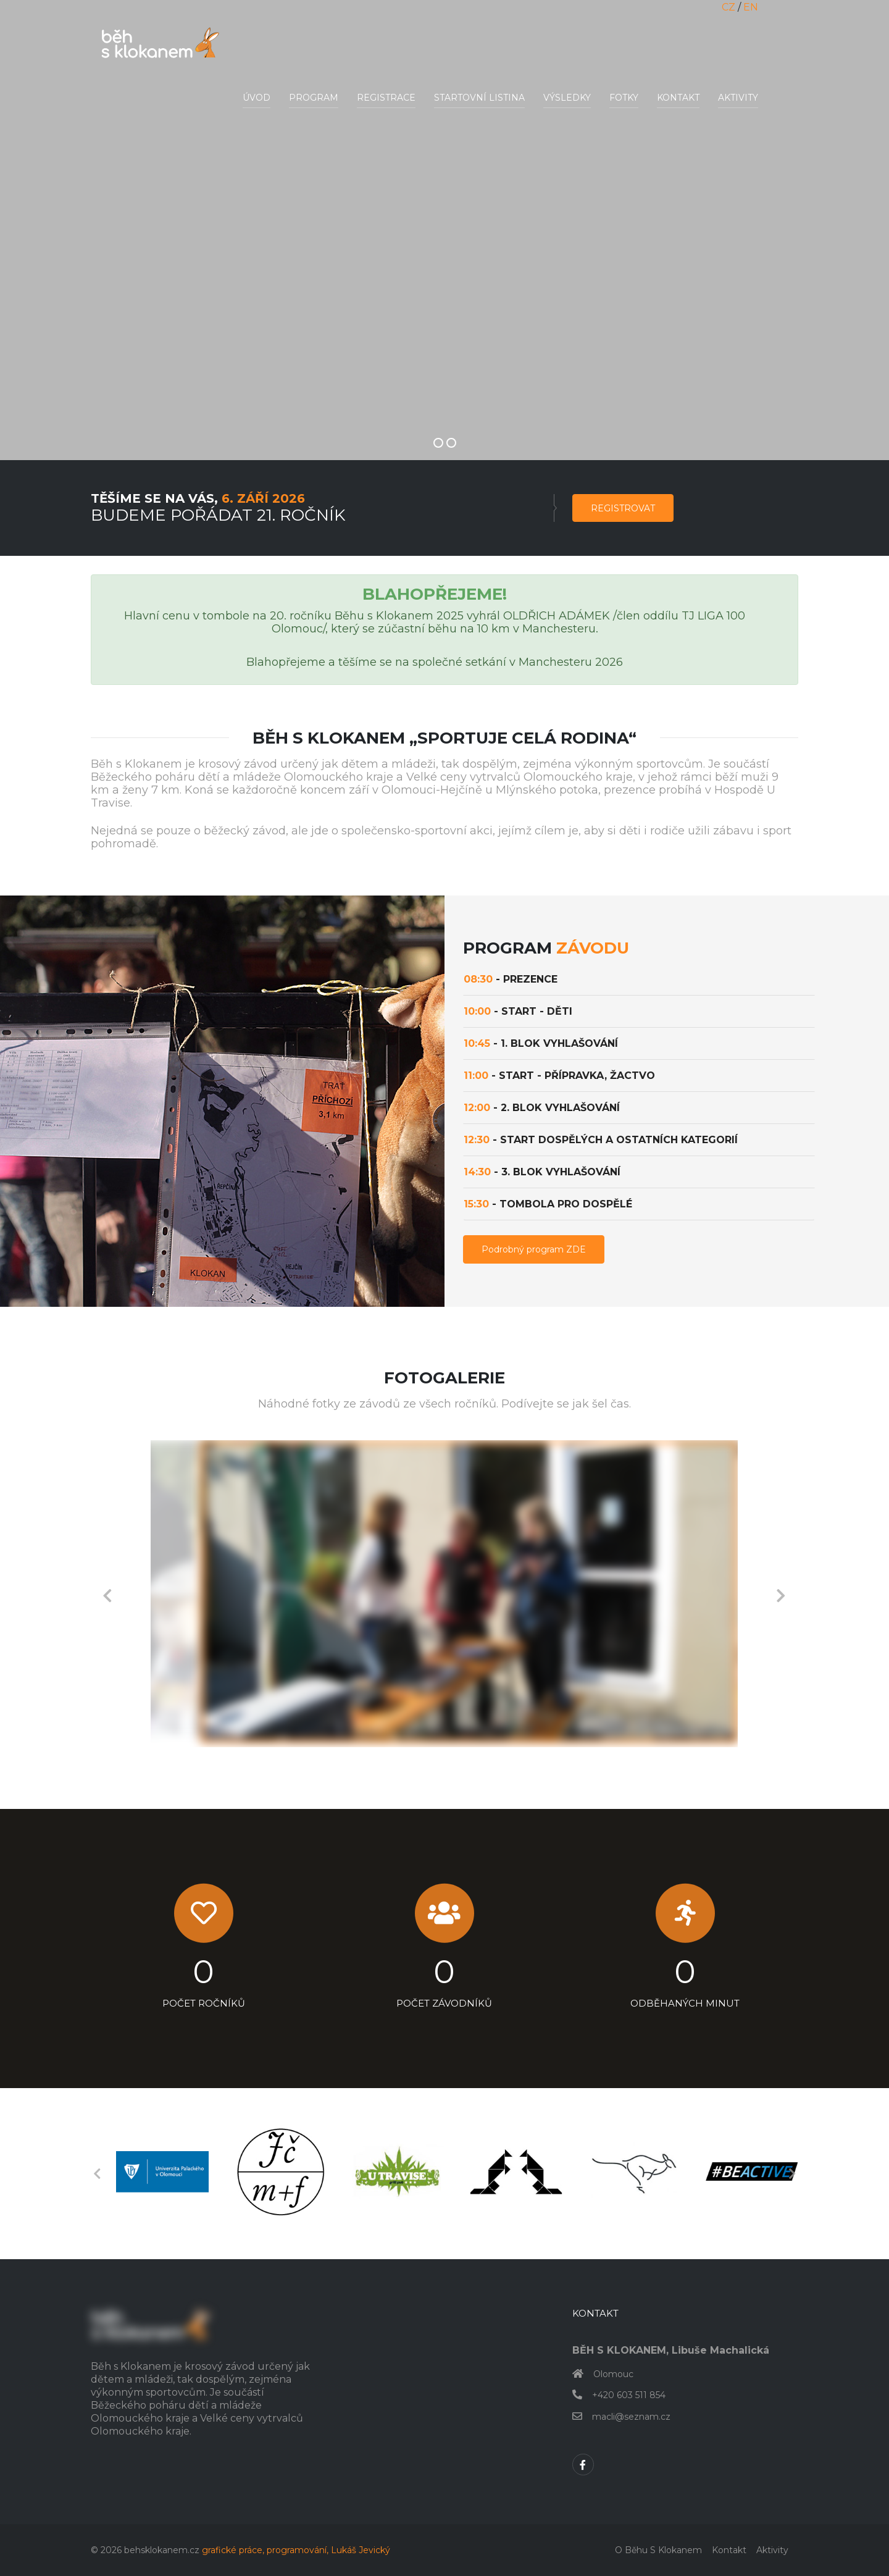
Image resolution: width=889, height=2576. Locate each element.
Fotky (623, 97)
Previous (107, 1594)
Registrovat (623, 508)
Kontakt (678, 97)
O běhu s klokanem (658, 2550)
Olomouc (613, 2374)
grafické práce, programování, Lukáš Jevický (296, 2550)
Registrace (386, 97)
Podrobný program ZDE (534, 1249)
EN (750, 7)
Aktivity (738, 97)
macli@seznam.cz (631, 2416)
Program (313, 97)
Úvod (256, 97)
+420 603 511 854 (629, 2395)
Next (781, 1594)
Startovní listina (479, 97)
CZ (728, 7)
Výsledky (567, 97)
